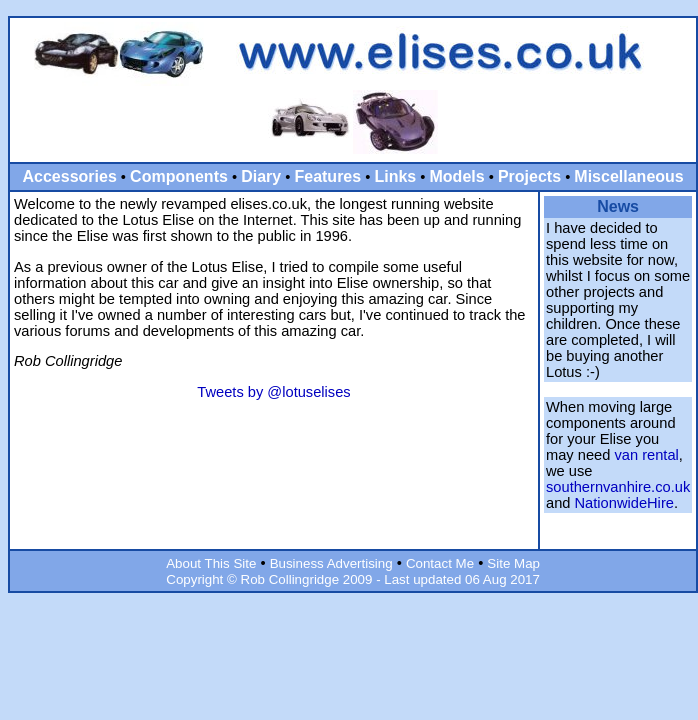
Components (179, 176)
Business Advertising (331, 563)
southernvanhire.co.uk (618, 487)
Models (457, 176)
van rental (646, 455)
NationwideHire (624, 503)
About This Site (211, 563)
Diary (261, 176)
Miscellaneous (628, 176)
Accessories (70, 176)
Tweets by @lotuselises (273, 392)
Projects (529, 176)
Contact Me (440, 563)
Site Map (513, 563)
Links (395, 176)
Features (327, 176)
